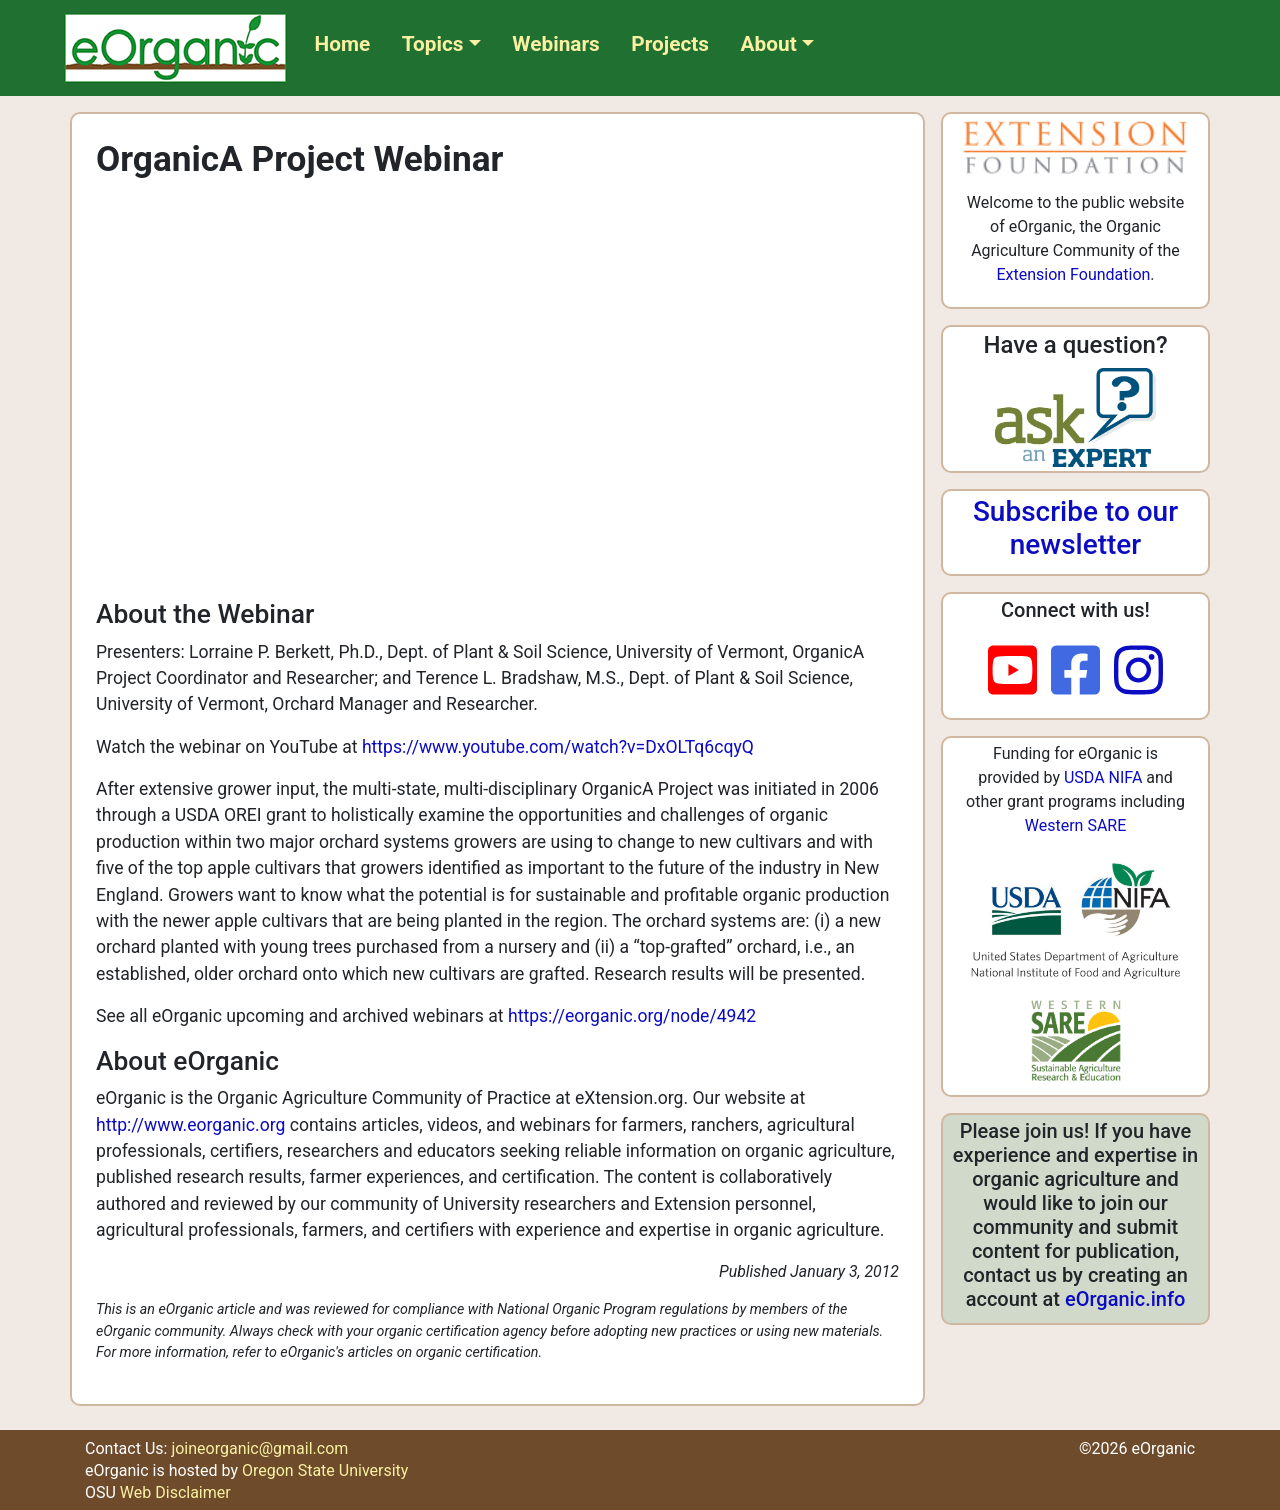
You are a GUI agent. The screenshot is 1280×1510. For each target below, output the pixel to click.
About (769, 44)
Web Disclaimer (175, 1492)
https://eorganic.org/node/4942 (632, 1016)
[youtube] (1019, 672)
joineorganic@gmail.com (259, 1448)
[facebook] (1082, 672)
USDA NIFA (1103, 777)
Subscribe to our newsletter (1075, 528)
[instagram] (1138, 672)
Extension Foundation (1073, 274)
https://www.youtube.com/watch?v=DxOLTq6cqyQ (558, 747)
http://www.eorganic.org (190, 1125)
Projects (670, 44)
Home (343, 44)
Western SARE (1076, 825)
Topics (433, 44)
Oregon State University (325, 1470)
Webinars (555, 44)
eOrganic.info (1125, 1299)
